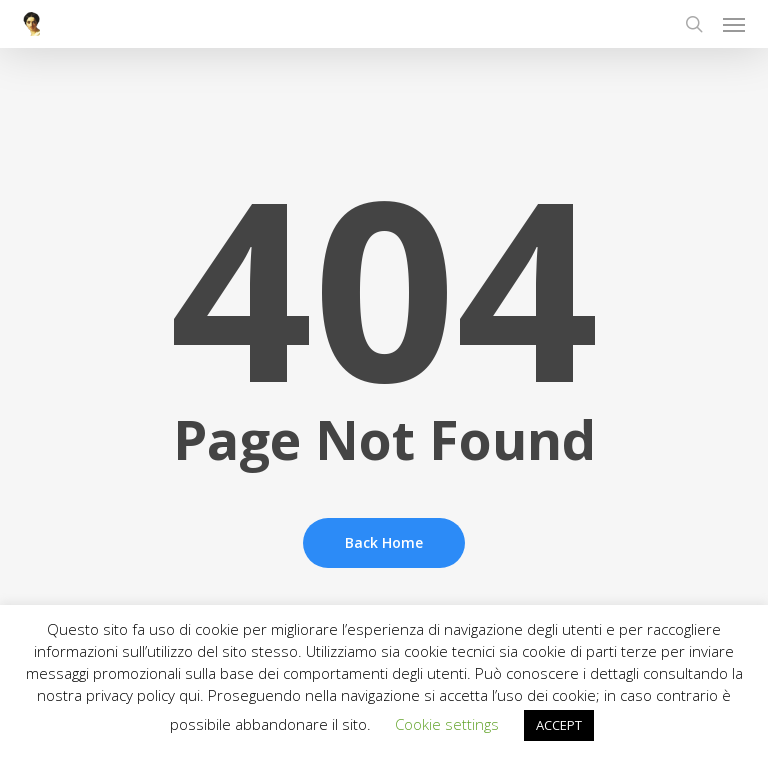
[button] (734, 24)
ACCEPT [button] (559, 725)
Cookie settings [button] (447, 724)
